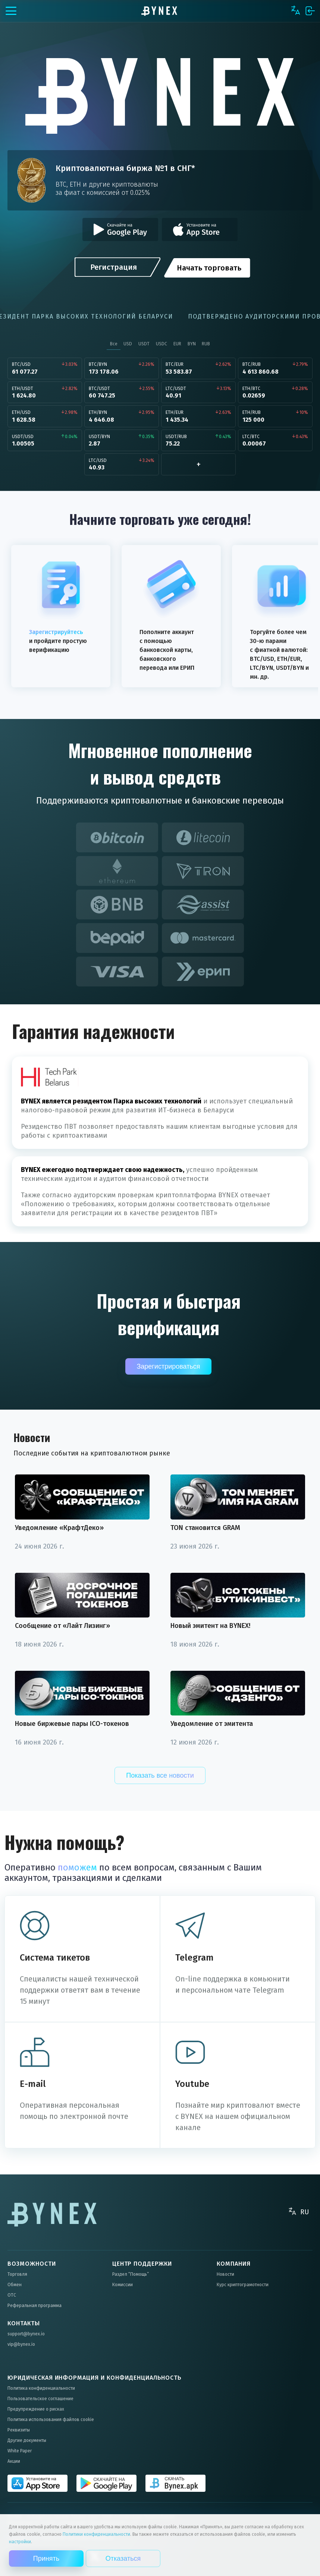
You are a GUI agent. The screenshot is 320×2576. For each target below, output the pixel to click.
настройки (20, 2541)
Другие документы (26, 2440)
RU (304, 2212)
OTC (11, 2295)
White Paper (19, 2450)
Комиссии (122, 2284)
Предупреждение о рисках (35, 2409)
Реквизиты (18, 2430)
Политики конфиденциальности (96, 2534)
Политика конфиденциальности (41, 2388)
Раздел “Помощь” (130, 2274)
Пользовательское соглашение (40, 2398)
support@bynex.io (26, 2333)
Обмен (14, 2284)
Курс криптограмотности (243, 2284)
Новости (225, 2274)
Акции (13, 2461)
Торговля (17, 2274)
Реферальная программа (34, 2305)
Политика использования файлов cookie (50, 2419)
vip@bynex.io (21, 2344)
